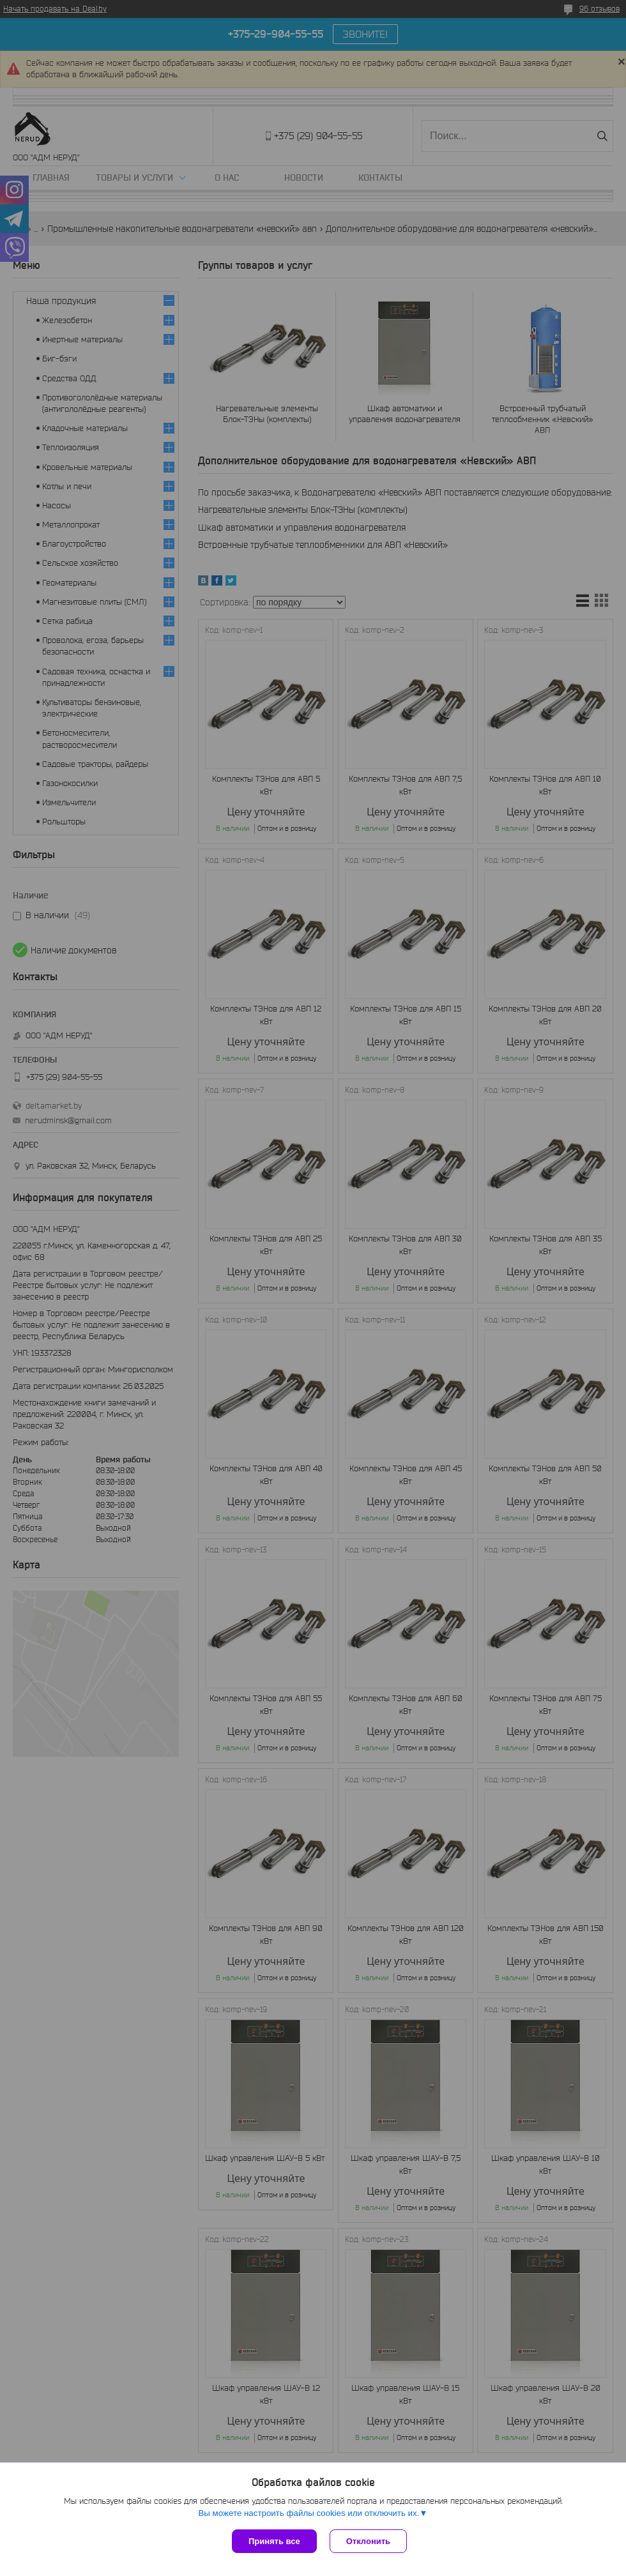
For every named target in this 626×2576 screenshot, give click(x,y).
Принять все (274, 2541)
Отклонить (368, 2541)
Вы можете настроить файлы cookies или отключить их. (308, 2513)
